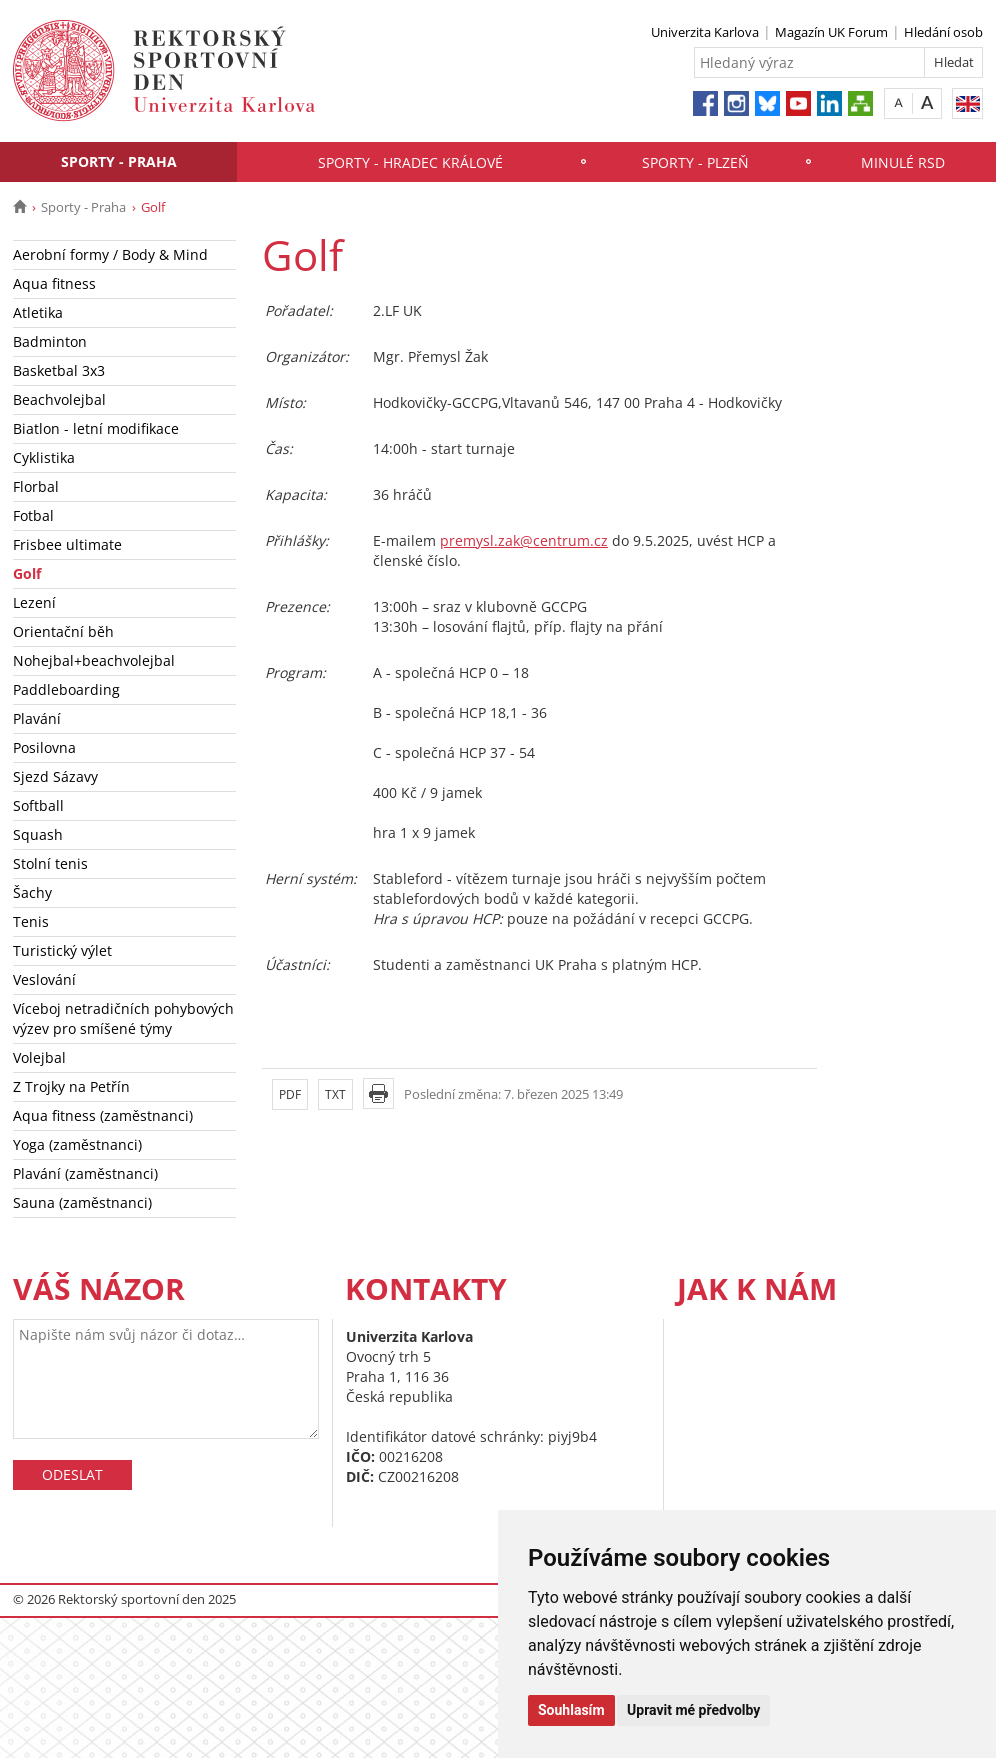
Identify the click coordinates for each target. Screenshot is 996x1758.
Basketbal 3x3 (59, 370)
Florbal (36, 486)
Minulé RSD (903, 162)
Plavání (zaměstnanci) (85, 1173)
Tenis (31, 921)
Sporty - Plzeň (695, 162)
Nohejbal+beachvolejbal (94, 660)
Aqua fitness (54, 283)
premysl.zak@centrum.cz (524, 540)
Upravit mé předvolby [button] (693, 1710)
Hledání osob (943, 32)
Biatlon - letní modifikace (96, 428)
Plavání (37, 718)
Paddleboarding (66, 689)
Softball (38, 805)
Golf (27, 573)
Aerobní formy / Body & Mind (110, 254)
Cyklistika (44, 457)
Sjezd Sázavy (55, 776)
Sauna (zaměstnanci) (82, 1202)
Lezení (34, 602)
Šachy (32, 892)
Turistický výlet (62, 950)
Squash (38, 834)
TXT (335, 1094)
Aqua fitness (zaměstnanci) (103, 1115)
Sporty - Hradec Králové (410, 162)
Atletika (38, 312)
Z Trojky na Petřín (71, 1086)
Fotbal (33, 515)
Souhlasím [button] (571, 1710)
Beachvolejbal (59, 399)
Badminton (50, 341)
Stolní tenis (50, 863)
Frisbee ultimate (67, 544)
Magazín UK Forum (831, 32)
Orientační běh (63, 631)
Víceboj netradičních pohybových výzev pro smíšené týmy (123, 1018)
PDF (290, 1094)
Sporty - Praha (119, 161)
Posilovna (44, 747)
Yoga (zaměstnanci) (77, 1144)
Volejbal (39, 1057)
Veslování (44, 979)
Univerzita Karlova (705, 32)
